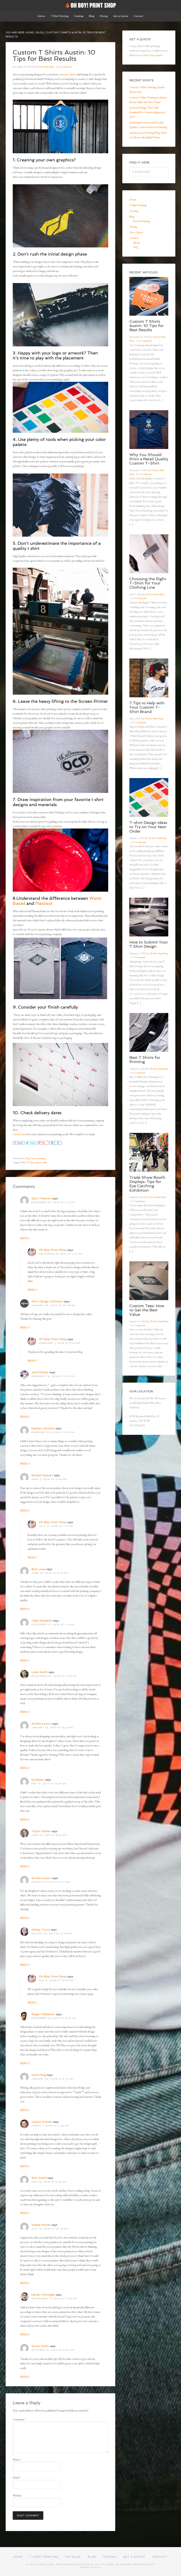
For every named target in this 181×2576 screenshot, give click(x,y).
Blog (27, 1158)
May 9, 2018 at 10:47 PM (56, 1980)
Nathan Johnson (43, 1428)
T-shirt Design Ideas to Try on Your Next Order (148, 826)
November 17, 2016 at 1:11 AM (53, 1624)
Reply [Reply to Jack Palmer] (25, 1416)
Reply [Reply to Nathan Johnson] (25, 1463)
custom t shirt (40, 1162)
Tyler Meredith (41, 1620)
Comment (19, 2419)
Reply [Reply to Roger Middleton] (25, 2063)
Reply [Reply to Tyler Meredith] (25, 1660)
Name (17, 2459)
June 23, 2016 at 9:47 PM (49, 1573)
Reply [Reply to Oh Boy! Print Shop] (32, 1289)
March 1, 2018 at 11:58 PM (50, 2126)
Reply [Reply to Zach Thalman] (25, 1238)
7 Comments (139, 957)
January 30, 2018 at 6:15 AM (52, 2079)
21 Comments (139, 722)
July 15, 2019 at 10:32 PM (50, 2229)
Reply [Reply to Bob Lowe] (25, 1609)
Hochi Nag (38, 2075)
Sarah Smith (40, 2346)
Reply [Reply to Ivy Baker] (25, 1819)
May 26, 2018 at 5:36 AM (49, 2182)
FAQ (135, 247)
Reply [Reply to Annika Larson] (25, 1768)
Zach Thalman (41, 1198)
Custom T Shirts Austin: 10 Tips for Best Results (146, 325)
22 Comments (139, 598)
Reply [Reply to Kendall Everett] (25, 1510)
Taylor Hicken (41, 1831)
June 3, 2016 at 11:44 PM (49, 1479)
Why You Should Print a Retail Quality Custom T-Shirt (148, 458)
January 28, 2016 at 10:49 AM (53, 1305)
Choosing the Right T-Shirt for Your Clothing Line (147, 583)
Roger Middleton (43, 2014)
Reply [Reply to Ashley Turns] (25, 1965)
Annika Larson (41, 1723)
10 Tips (29, 1162)
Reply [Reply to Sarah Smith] (25, 2376)
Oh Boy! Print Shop (90, 5)
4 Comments (139, 1325)
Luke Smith (39, 1672)
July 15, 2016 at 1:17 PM (56, 1526)
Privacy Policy (90, 2567)
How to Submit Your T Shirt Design (148, 944)
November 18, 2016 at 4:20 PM (54, 1676)
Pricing (133, 227)
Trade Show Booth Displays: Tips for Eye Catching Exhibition (147, 1184)
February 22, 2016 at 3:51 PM (53, 1432)
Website (17, 2495)
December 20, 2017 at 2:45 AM (53, 2018)
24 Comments (64, 66)
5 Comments (139, 1201)
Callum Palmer (41, 2121)
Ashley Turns (40, 1929)
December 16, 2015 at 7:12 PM (53, 1202)
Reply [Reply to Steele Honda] (25, 2283)
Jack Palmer (40, 1372)
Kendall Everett (42, 1475)
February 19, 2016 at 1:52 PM (53, 1376)
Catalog (133, 211)
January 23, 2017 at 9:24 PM (52, 1727)
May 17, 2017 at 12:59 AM (49, 1783)
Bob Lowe (38, 1569)
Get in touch (20, 1134)
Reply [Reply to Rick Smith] (25, 2213)
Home (132, 199)
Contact (134, 238)
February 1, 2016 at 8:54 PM (60, 1343)
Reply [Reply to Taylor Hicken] (25, 1866)
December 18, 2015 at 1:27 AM (60, 1254)
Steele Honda (41, 2224)
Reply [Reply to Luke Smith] (25, 1712)
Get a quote (156, 55)
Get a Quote (136, 232)
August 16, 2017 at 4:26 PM (51, 1933)
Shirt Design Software (47, 1301)
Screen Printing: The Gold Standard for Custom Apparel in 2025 (147, 112)
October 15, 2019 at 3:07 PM (52, 2350)
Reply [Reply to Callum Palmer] (25, 2166)
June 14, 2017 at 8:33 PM (49, 1835)
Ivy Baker (37, 1779)
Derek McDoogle (43, 2294)
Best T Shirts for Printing (144, 1059)
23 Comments (145, 474)
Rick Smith (38, 2178)
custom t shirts (67, 74)
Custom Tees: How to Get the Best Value (146, 1309)
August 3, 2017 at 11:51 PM (50, 1882)
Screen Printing (38, 1158)
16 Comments (139, 842)
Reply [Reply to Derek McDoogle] (25, 2334)
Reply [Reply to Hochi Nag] (25, 2110)
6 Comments (139, 1072)
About (136, 242)
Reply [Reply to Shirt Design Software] (25, 1327)
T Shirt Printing (138, 205)
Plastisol (43, 903)
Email (16, 2477)
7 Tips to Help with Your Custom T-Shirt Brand (147, 707)
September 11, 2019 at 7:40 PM (54, 2298)
